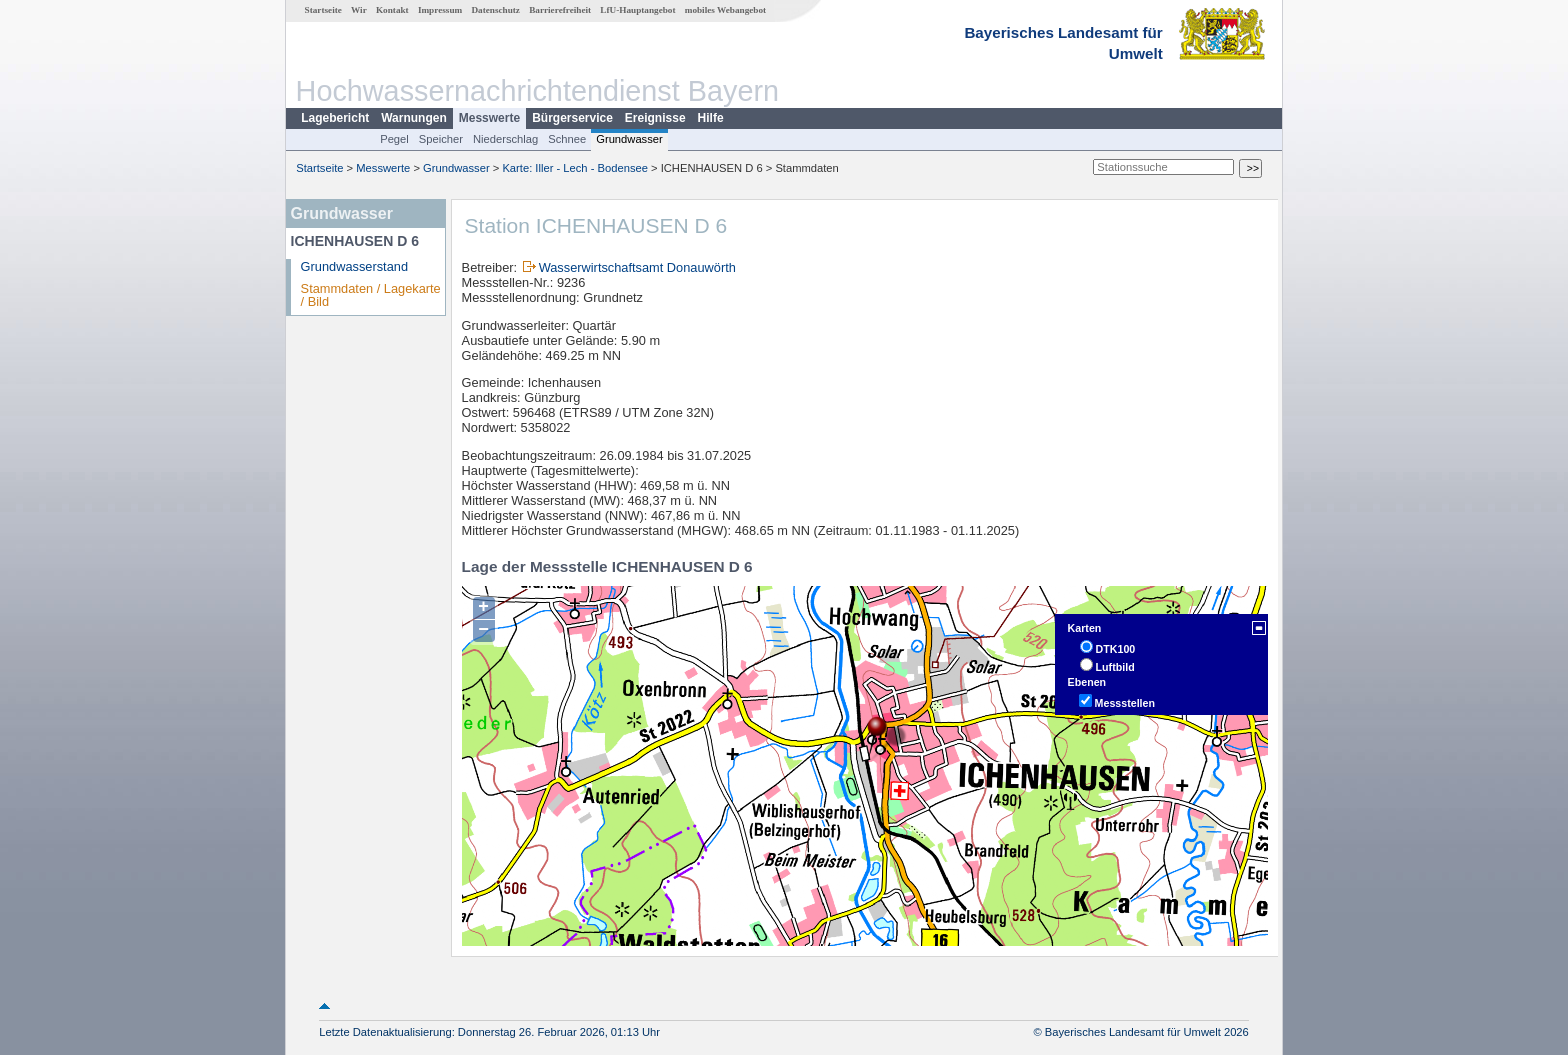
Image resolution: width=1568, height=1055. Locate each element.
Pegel (394, 139)
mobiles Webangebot (725, 10)
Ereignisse (655, 118)
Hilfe (711, 118)
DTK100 (1116, 649)
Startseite (323, 10)
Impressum (440, 10)
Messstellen (1125, 703)
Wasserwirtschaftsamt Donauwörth (637, 267)
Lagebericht (335, 118)
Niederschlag (505, 139)
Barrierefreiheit (560, 10)
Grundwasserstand (354, 266)
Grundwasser (629, 139)
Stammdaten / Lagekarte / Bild (371, 295)
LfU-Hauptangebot (637, 10)
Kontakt (392, 10)
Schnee (567, 139)
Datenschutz (495, 10)
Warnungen (414, 118)
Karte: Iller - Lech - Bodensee (575, 168)
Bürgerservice (572, 118)
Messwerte (489, 118)
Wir (359, 10)
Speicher (441, 139)
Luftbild (1115, 667)
